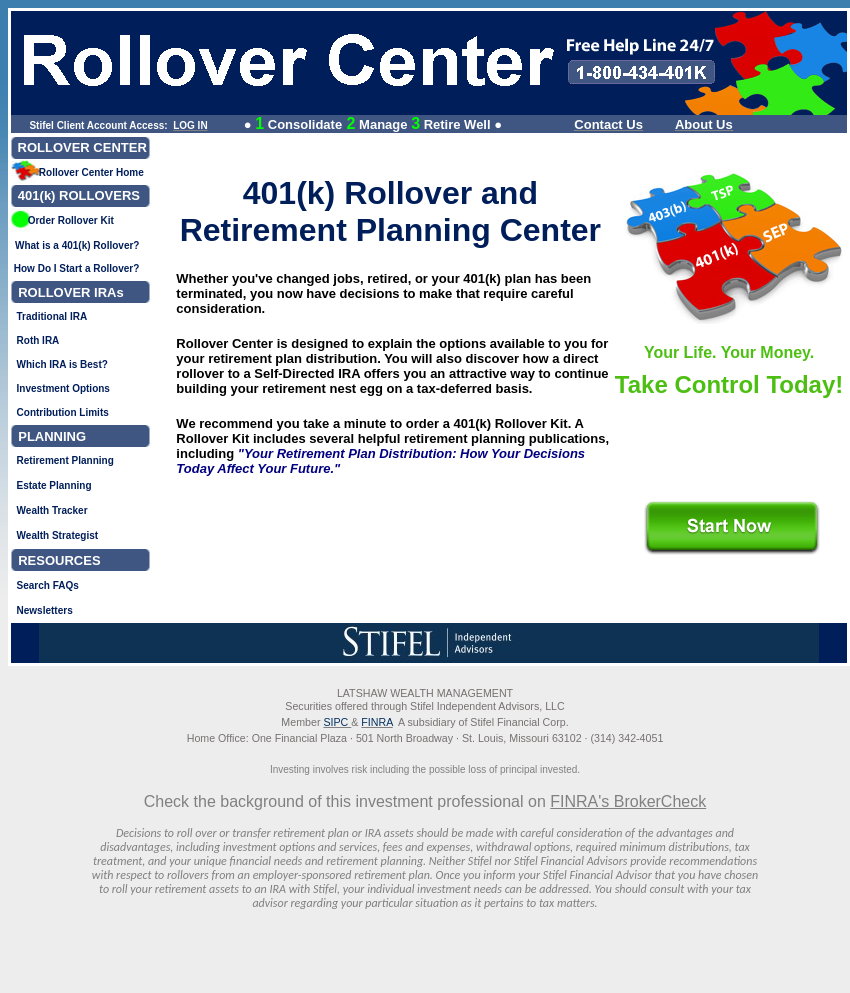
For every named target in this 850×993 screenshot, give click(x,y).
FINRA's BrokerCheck (628, 801)
